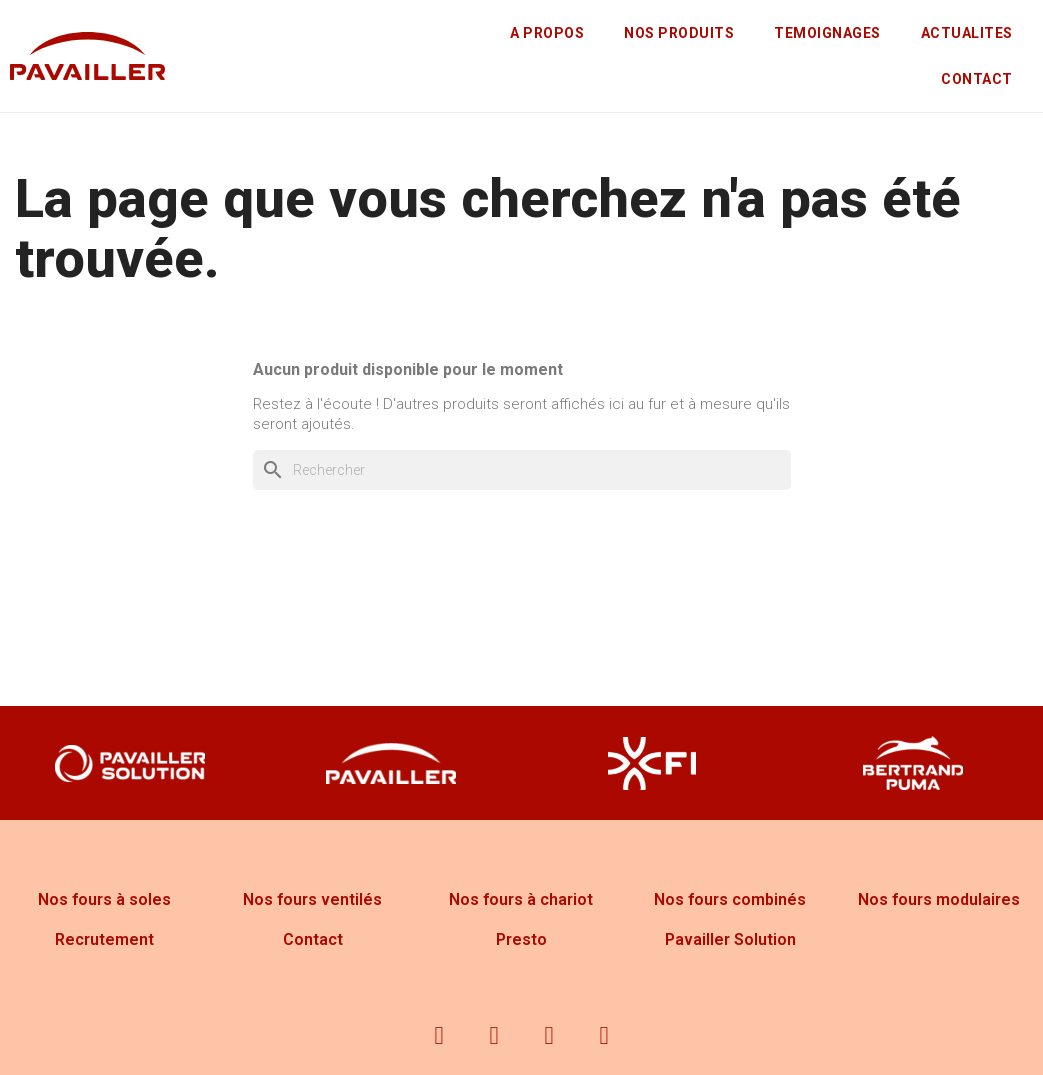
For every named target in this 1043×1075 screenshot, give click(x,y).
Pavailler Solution (730, 939)
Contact (313, 939)
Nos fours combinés (730, 899)
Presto (521, 939)
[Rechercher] (522, 470)
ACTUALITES (967, 33)
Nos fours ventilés (312, 899)
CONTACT (977, 79)
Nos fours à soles (104, 899)
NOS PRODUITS (679, 33)
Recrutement (104, 939)
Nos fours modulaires (939, 899)
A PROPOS (547, 33)
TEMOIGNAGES (827, 33)
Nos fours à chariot (521, 899)
